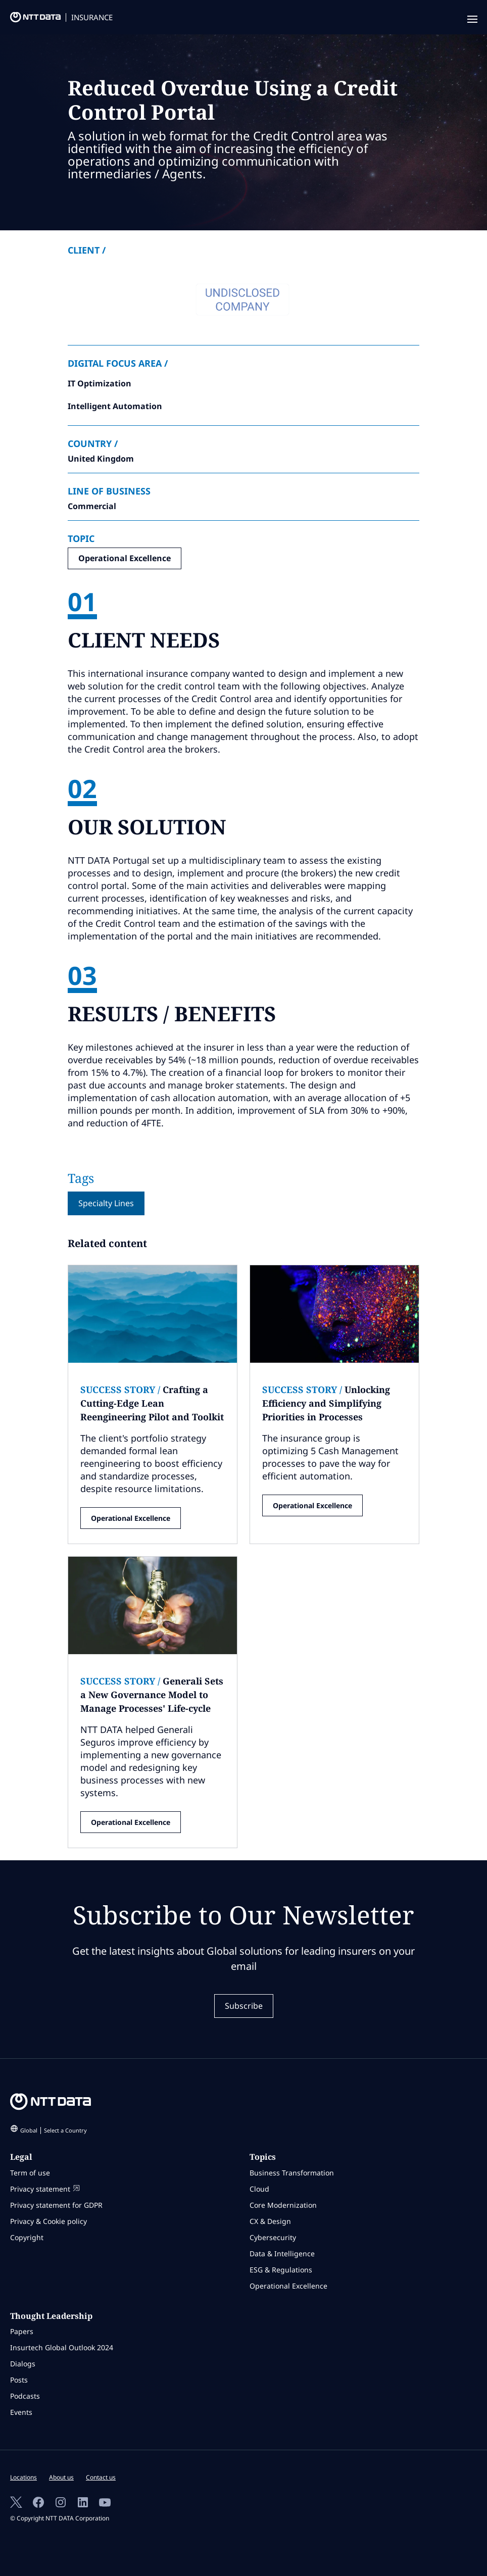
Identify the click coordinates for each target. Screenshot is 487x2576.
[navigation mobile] (471, 19)
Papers (21, 2331)
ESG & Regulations (281, 2269)
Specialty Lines (106, 1203)
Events (21, 2412)
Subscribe (244, 2005)
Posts (19, 2380)
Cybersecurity (273, 2237)
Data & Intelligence (282, 2253)
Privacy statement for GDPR (56, 2205)
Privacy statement (45, 2189)
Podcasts (25, 2396)
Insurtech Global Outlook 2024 (61, 2347)
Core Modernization (283, 2205)
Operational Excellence (124, 558)
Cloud (259, 2189)
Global (53, 2130)
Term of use (30, 2172)
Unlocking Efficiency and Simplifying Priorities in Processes (326, 1403)
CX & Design (270, 2221)
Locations (23, 2477)
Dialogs (22, 2363)
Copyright (26, 2237)
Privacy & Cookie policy (48, 2221)
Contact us (101, 2477)
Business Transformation (292, 2172)
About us (61, 2477)
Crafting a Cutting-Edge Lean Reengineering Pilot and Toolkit (152, 1403)
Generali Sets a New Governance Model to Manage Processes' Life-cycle (151, 1694)
